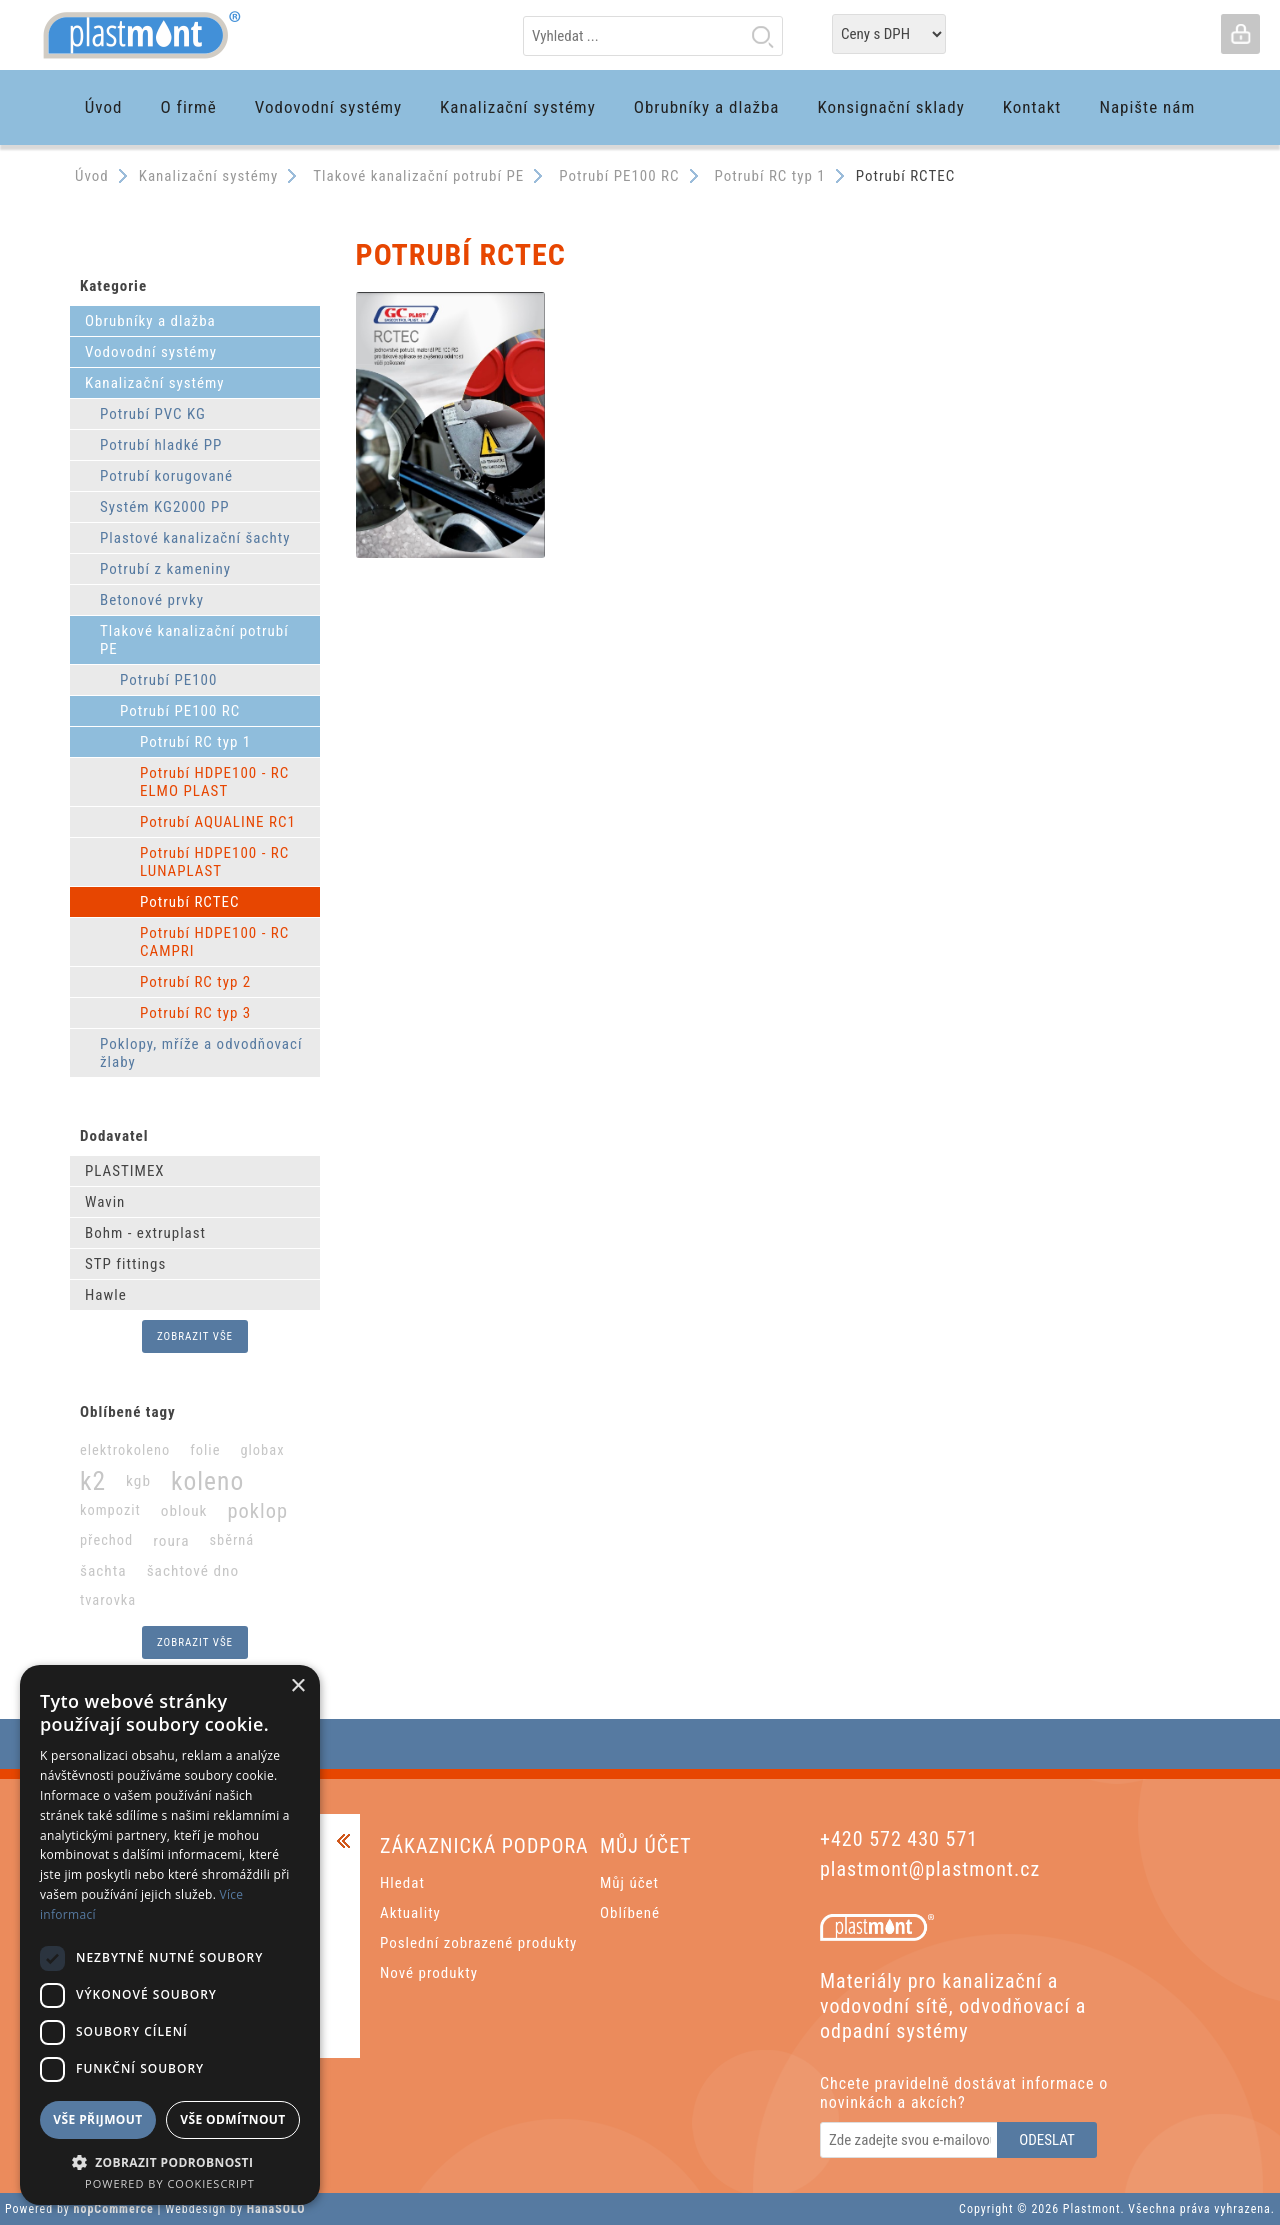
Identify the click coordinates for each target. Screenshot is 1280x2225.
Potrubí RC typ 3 (195, 1013)
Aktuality (410, 1913)
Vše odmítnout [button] (232, 2119)
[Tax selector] (889, 34)
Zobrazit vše (195, 1336)
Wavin (105, 1202)
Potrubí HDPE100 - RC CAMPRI (214, 942)
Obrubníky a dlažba (150, 321)
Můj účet (629, 1883)
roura (171, 1541)
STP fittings (125, 1264)
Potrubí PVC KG (153, 414)
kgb (138, 1481)
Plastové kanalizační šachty (195, 538)
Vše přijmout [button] (97, 2119)
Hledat (762, 36)
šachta (103, 1571)
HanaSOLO (276, 2209)
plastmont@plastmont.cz (930, 1869)
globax (262, 1450)
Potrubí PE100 (168, 680)
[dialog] (170, 1935)
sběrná (231, 1540)
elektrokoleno (125, 1450)
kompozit (110, 1510)
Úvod (92, 176)
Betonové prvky (152, 600)
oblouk (184, 1511)
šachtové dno (193, 1571)
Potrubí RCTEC (189, 902)
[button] (170, 2161)
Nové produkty (429, 1973)
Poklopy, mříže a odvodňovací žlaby (201, 1053)
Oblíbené (630, 1913)
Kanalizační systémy (155, 383)
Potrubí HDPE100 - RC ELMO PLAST (214, 782)
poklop (258, 1511)
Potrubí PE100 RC (180, 711)
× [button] (297, 1686)
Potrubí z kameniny (165, 569)
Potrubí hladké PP (161, 445)
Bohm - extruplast (145, 1233)
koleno (207, 1481)
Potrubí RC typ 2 (195, 982)
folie (205, 1450)
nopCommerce (114, 2209)
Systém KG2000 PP (165, 507)
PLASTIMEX (125, 1171)
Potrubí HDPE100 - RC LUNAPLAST (214, 862)
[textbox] (653, 36)
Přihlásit (1240, 34)
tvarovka (108, 1600)
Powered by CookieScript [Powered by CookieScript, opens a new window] (170, 2183)
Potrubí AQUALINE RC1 (218, 822)
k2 (93, 1481)
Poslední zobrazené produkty (478, 1943)
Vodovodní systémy (151, 352)
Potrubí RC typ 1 (195, 742)
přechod (106, 1540)
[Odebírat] (910, 2140)
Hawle (106, 1295)
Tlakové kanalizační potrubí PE (194, 640)
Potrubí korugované (166, 476)
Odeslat (1047, 2140)
